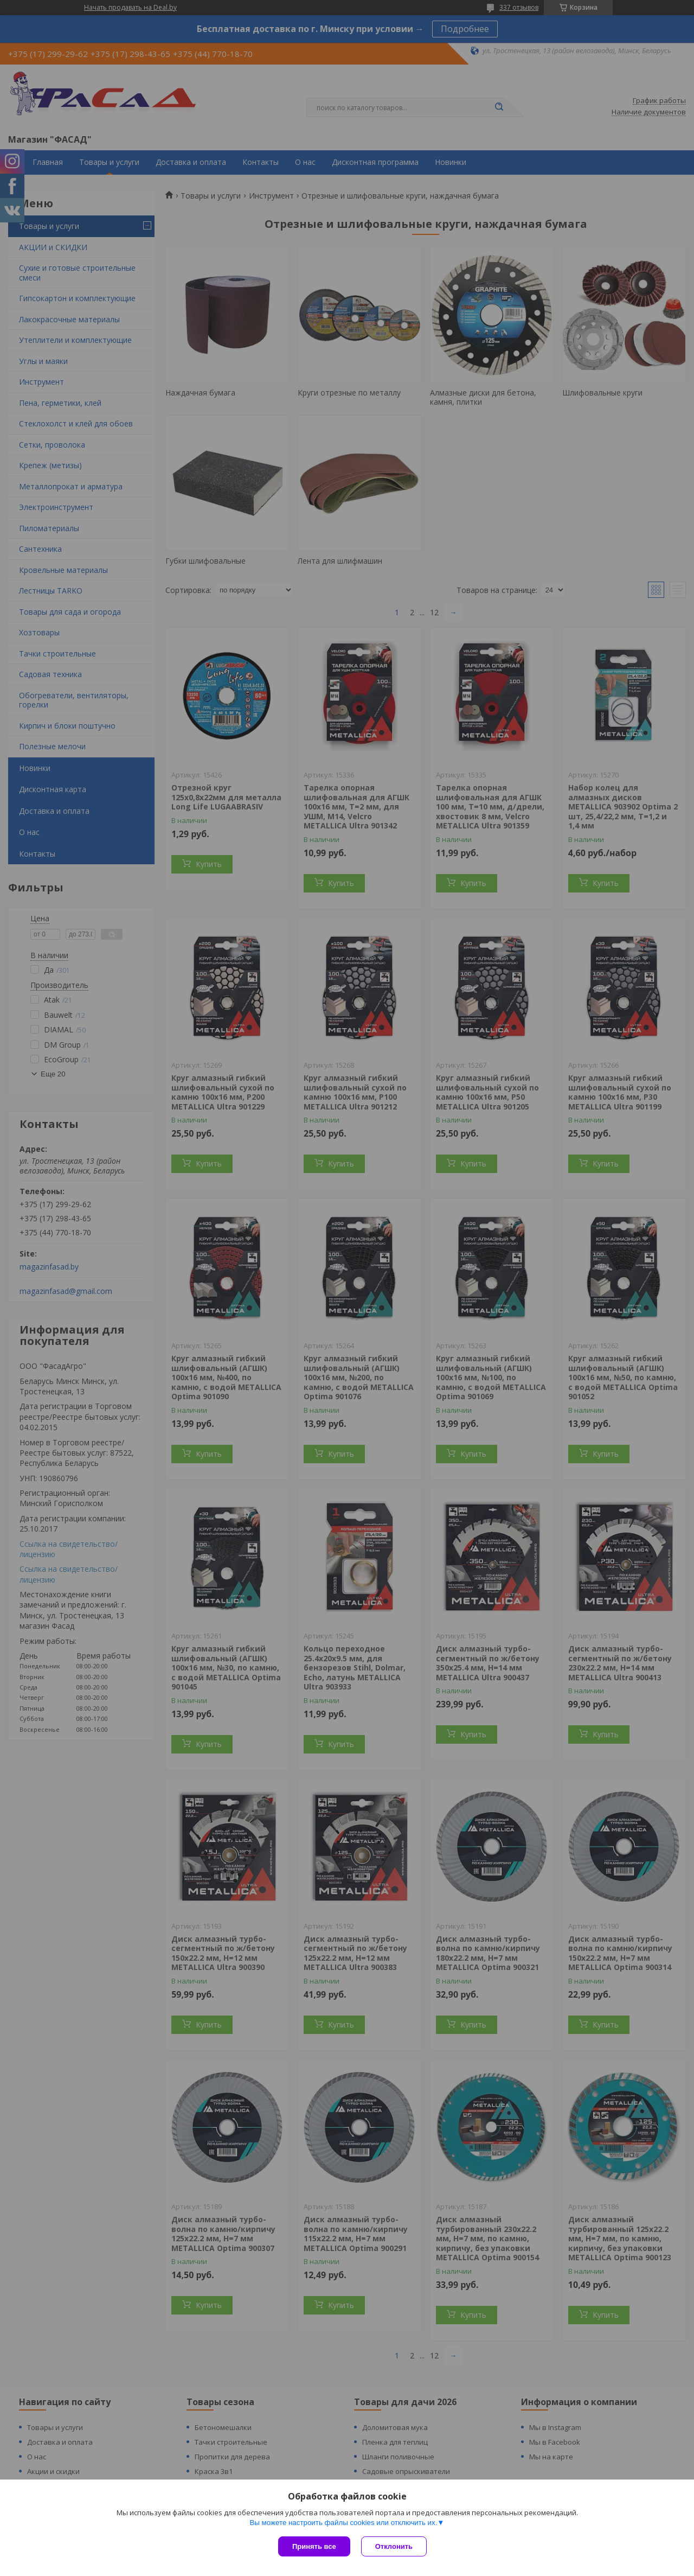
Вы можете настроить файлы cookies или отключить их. (343, 2522)
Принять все (314, 2546)
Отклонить (394, 2546)
